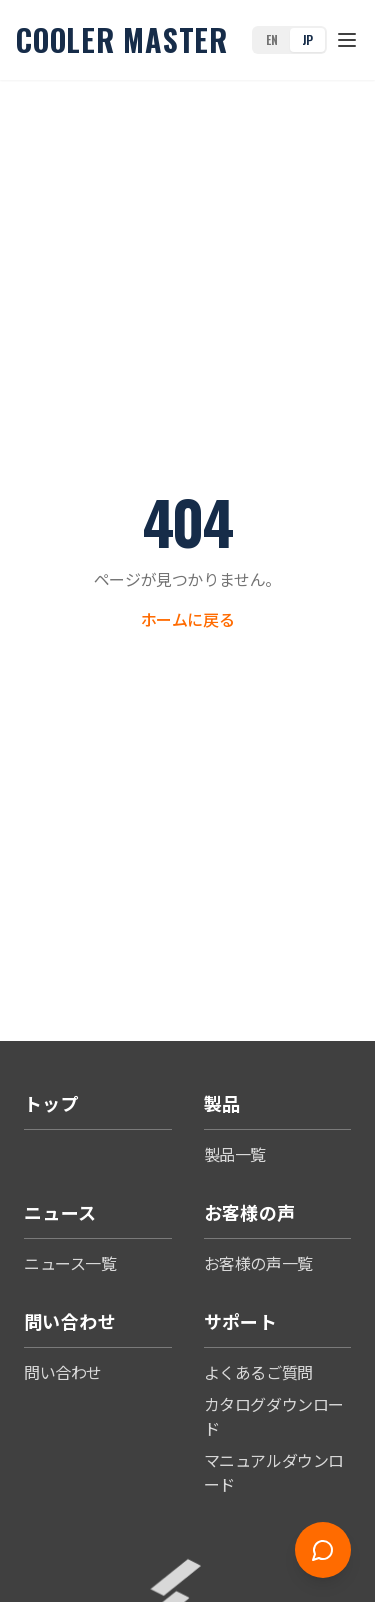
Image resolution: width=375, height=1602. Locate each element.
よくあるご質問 (258, 1372)
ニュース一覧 (70, 1263)
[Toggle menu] (347, 40)
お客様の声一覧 (258, 1263)
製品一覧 (235, 1154)
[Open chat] (323, 1550)
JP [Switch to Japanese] (307, 39)
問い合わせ (63, 1372)
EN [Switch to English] (271, 39)
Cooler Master (122, 40)
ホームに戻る (188, 619)
